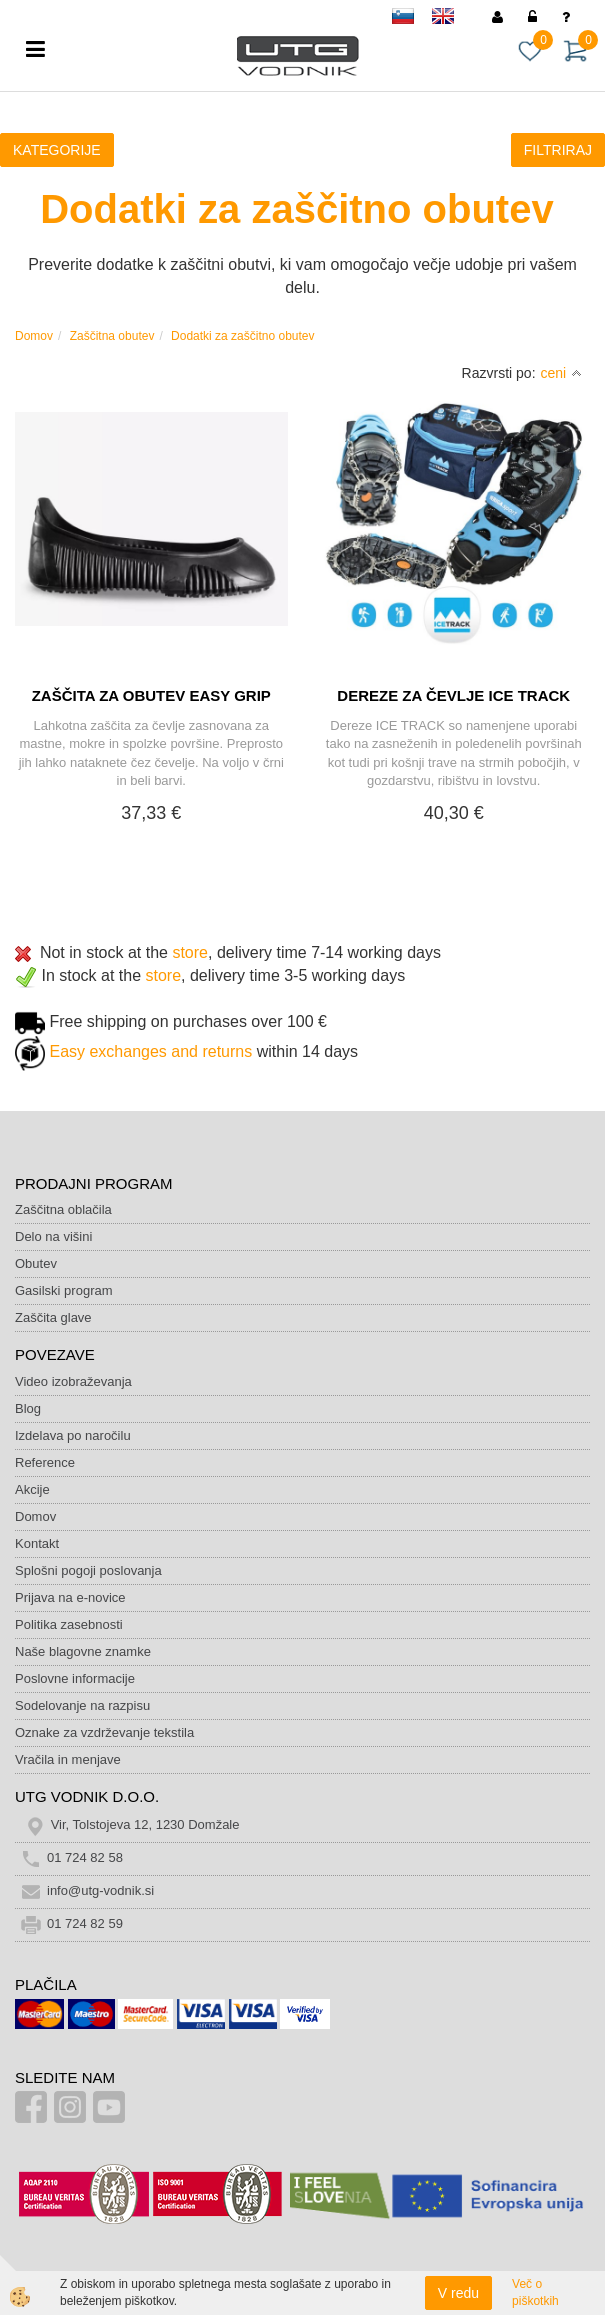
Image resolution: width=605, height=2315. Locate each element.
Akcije (32, 1489)
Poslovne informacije (75, 1678)
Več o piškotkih (535, 2292)
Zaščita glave (53, 1317)
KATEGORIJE (57, 150)
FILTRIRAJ (558, 150)
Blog (28, 1408)
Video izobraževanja (73, 1381)
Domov (34, 336)
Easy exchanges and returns (150, 1051)
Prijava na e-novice (70, 1597)
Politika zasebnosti (69, 1624)
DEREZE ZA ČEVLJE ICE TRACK (453, 695)
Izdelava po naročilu (73, 1435)
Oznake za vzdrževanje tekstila (104, 1732)
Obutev (36, 1263)
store (190, 952)
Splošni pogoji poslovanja (88, 1570)
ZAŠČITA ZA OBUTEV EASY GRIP (151, 695)
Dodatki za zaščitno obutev (242, 336)
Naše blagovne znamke (83, 1651)
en (452, 19)
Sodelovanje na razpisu (82, 1705)
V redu (458, 2293)
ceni (562, 373)
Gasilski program (64, 1290)
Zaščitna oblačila (63, 1209)
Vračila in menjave (68, 1759)
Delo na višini (53, 1236)
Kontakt (37, 1543)
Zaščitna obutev (112, 336)
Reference (45, 1462)
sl (412, 19)
